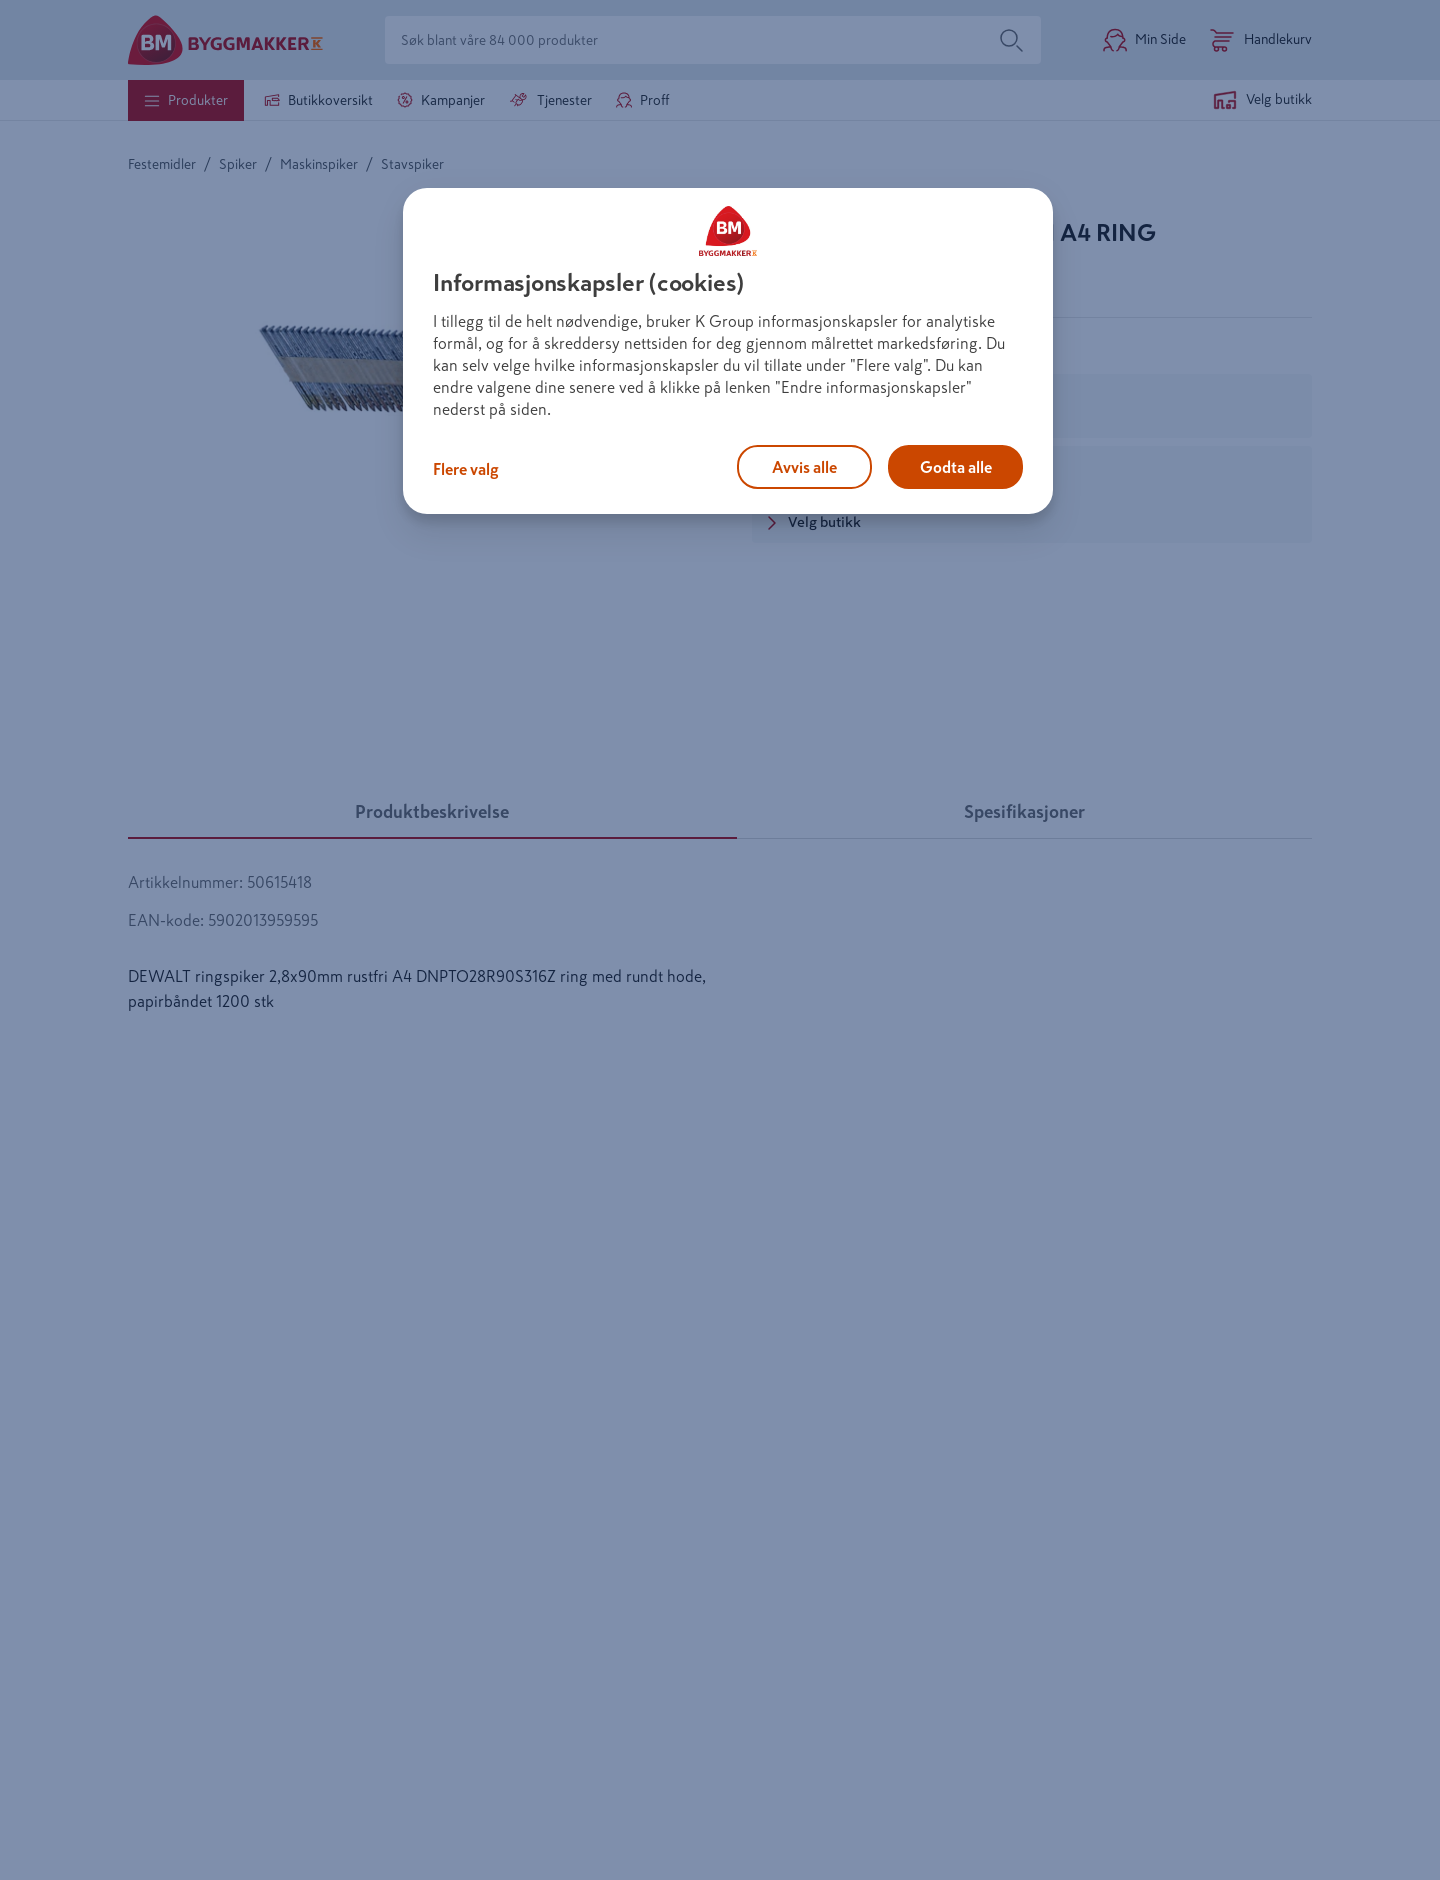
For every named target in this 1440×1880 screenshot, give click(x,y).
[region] (728, 351)
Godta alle (956, 467)
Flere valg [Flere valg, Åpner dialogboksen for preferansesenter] (466, 469)
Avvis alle (804, 467)
